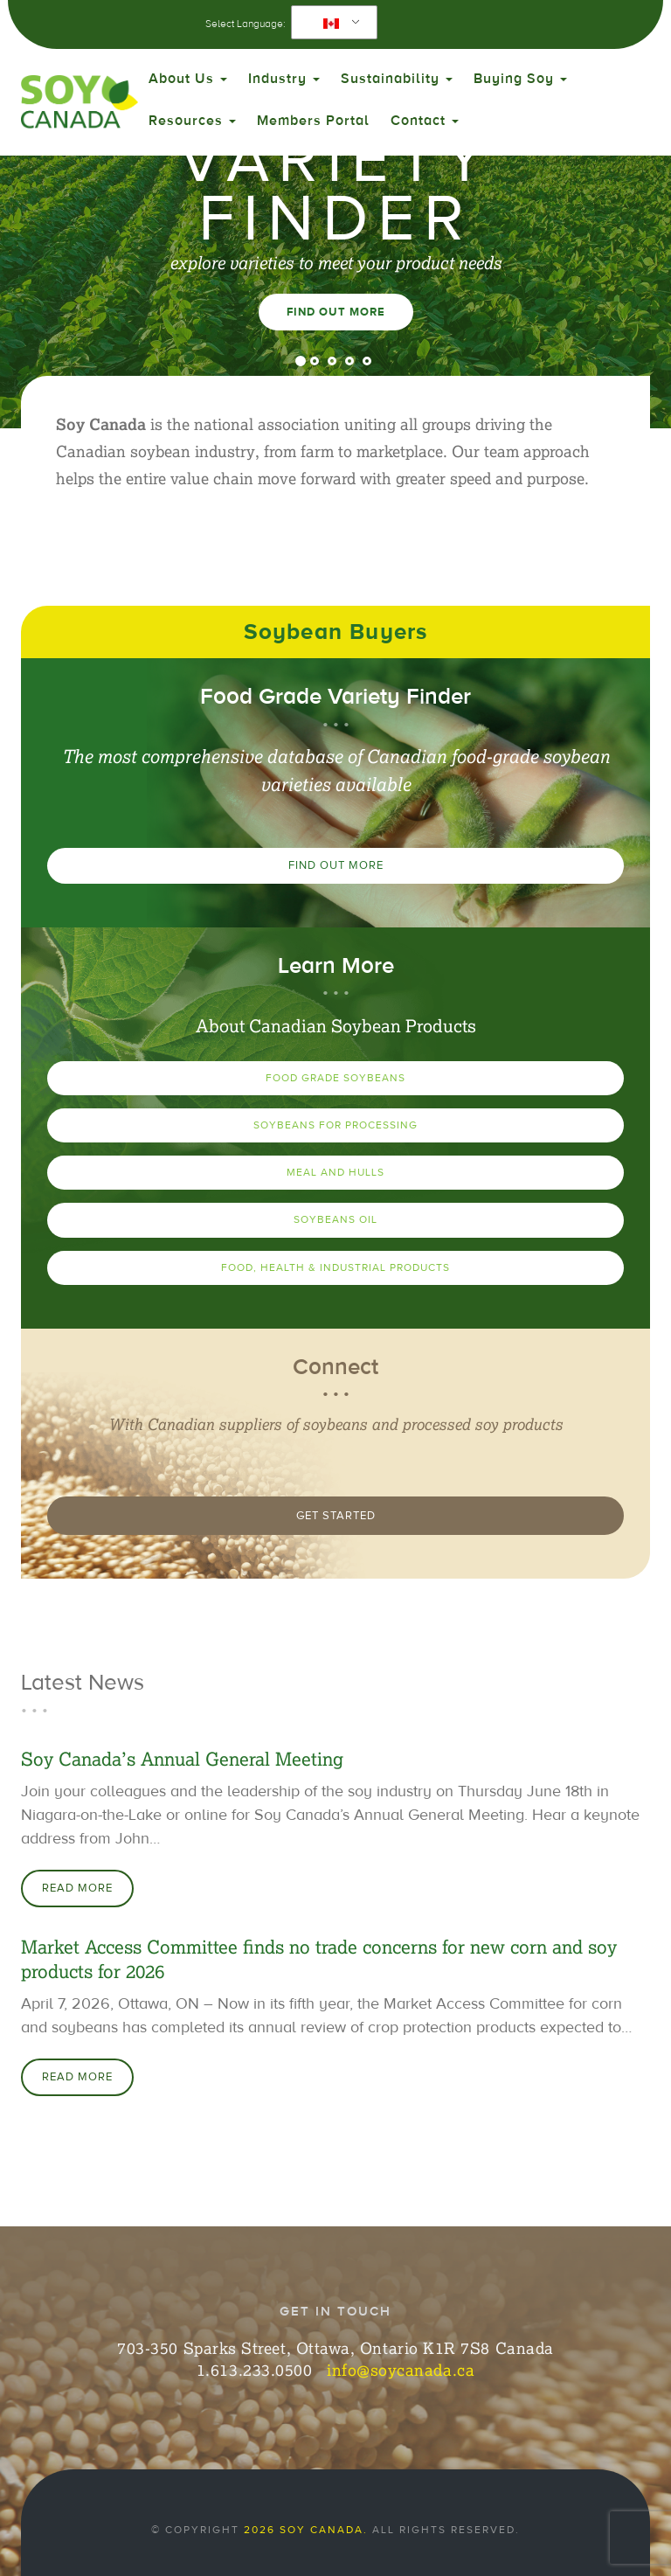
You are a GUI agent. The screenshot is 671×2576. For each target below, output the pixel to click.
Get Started (336, 1516)
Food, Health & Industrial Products (335, 1267)
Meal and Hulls (335, 1172)
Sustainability (397, 78)
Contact (425, 120)
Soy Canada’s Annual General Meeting (182, 1759)
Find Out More (336, 312)
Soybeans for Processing (335, 1125)
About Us (188, 78)
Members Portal (313, 120)
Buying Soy (520, 78)
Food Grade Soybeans (335, 1078)
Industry (284, 78)
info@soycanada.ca (400, 2369)
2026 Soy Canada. (306, 2530)
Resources (192, 120)
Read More (77, 1888)
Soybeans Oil (335, 1219)
